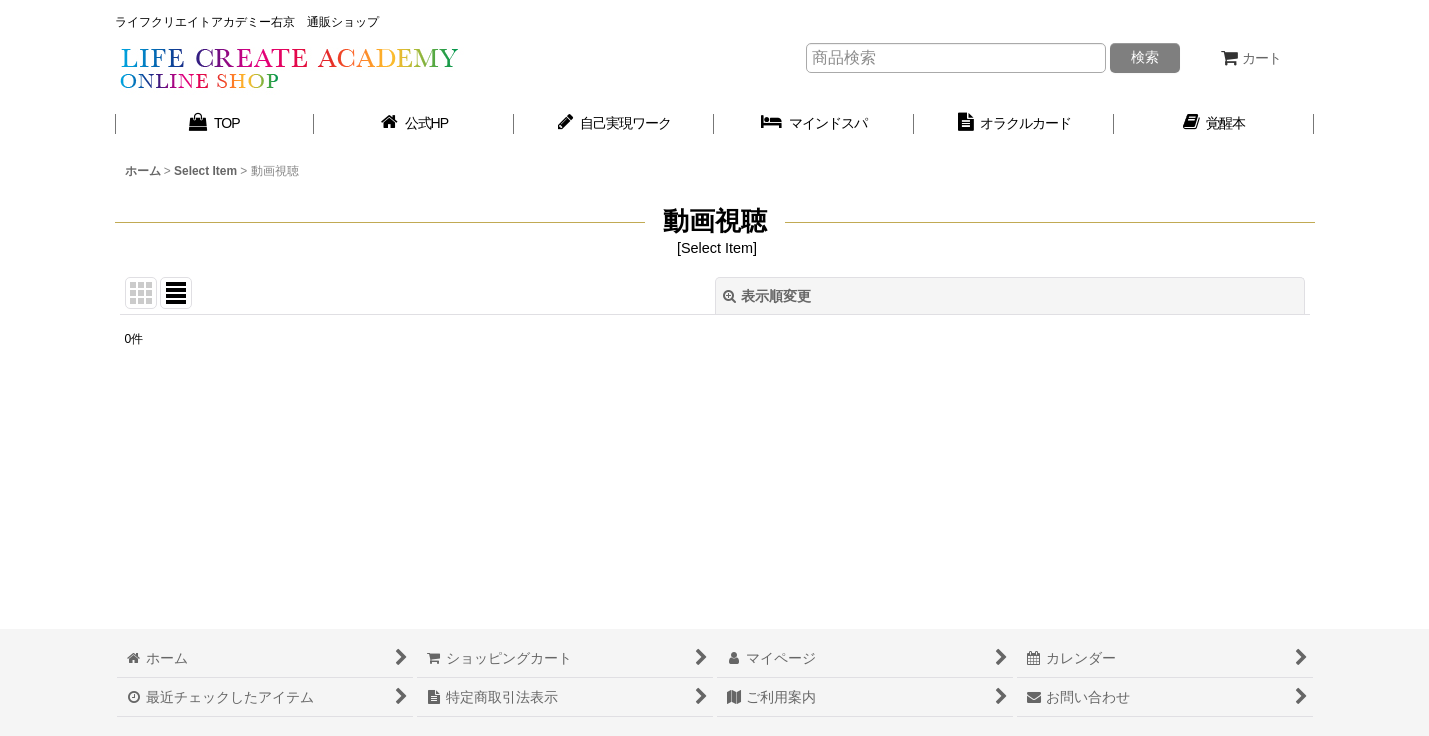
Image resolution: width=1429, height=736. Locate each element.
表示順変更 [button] (767, 296)
